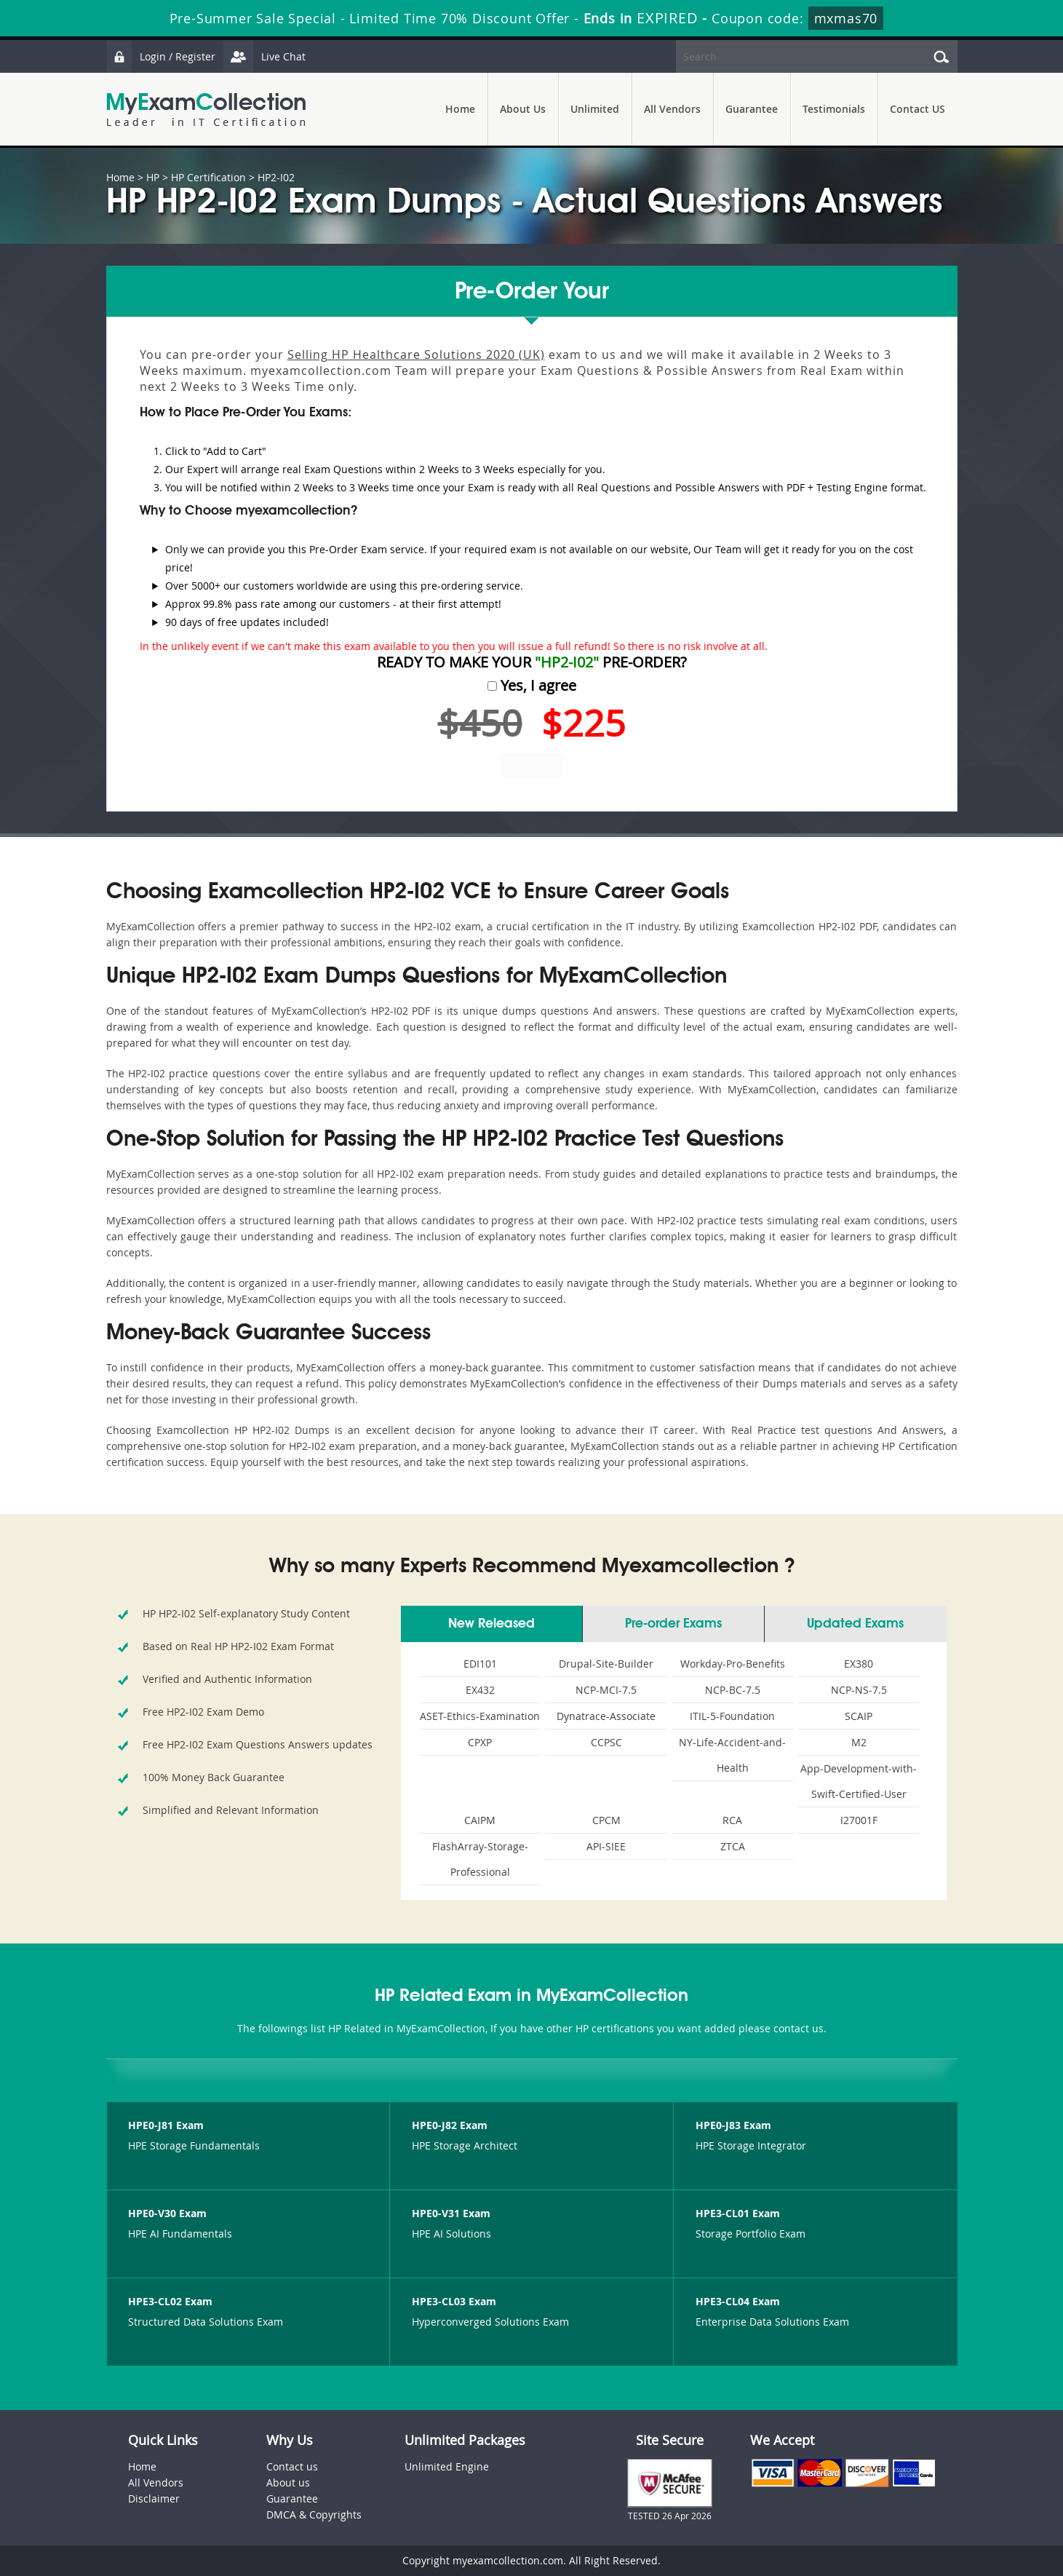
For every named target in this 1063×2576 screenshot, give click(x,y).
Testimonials (834, 109)
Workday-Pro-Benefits (732, 1664)
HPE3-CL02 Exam (170, 2301)
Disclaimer (154, 2498)
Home (460, 109)
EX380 (858, 1664)
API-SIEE (606, 1846)
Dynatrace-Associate (606, 1716)
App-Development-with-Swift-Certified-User (858, 1781)
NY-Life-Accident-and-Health (732, 1755)
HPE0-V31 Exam (451, 2213)
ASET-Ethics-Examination (480, 1716)
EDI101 (480, 1664)
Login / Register (160, 56)
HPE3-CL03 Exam (454, 2301)
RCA (732, 1820)
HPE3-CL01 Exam (738, 2213)
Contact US (917, 109)
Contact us (292, 2466)
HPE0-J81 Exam (166, 2125)
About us (288, 2482)
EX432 (480, 1690)
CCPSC (606, 1742)
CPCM (606, 1820)
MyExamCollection (206, 109)
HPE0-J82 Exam (449, 2125)
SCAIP (858, 1716)
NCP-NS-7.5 (859, 1690)
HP (152, 177)
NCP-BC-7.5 (732, 1690)
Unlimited (594, 109)
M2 (859, 1742)
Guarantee (751, 109)
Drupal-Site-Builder (606, 1664)
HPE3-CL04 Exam (738, 2301)
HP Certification (208, 177)
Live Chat (264, 56)
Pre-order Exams (673, 1623)
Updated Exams (855, 1623)
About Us (523, 109)
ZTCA (732, 1846)
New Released (491, 1623)
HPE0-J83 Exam (733, 2125)
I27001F (858, 1820)
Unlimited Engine (447, 2466)
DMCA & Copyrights (314, 2514)
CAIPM (479, 1820)
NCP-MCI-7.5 (606, 1690)
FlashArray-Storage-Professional (480, 1859)
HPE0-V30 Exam (167, 2213)
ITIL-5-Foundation (732, 1716)
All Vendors (672, 109)
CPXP (480, 1742)
